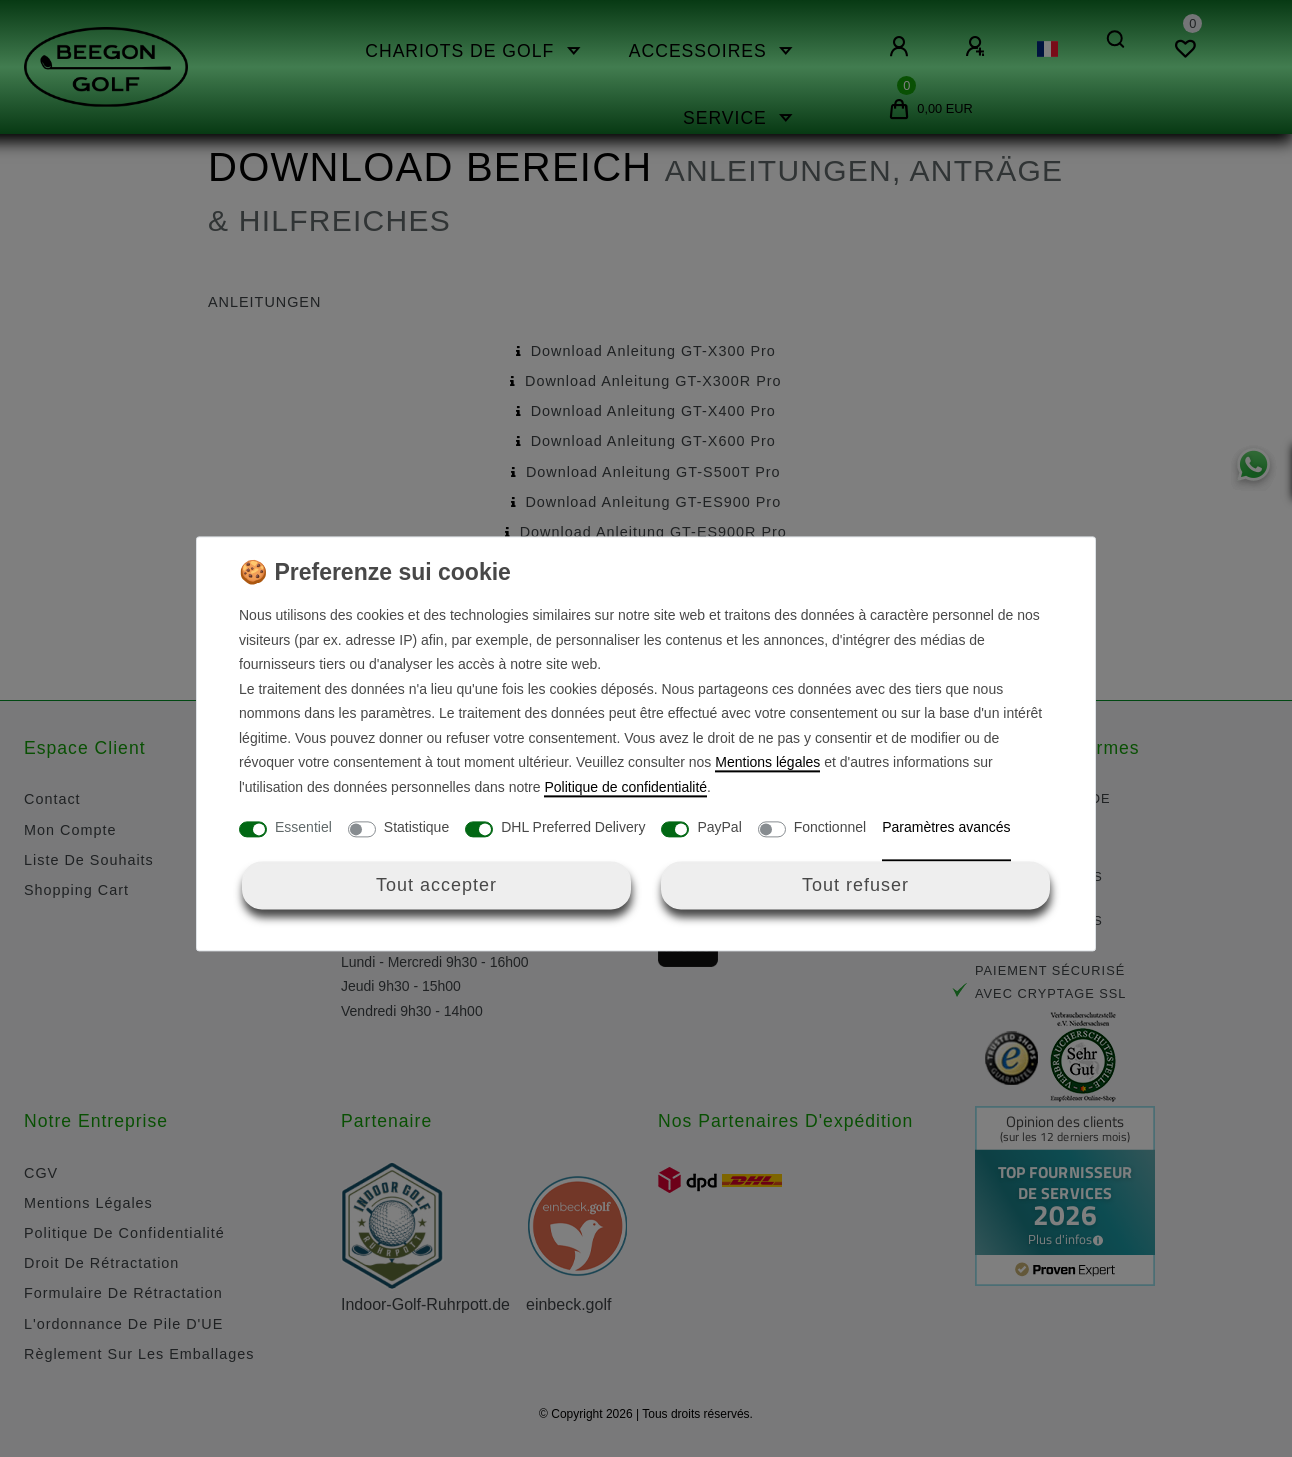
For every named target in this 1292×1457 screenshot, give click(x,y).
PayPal (719, 828)
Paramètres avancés (946, 828)
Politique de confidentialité (625, 787)
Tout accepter (436, 885)
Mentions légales (767, 763)
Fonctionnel (830, 828)
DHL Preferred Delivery (573, 828)
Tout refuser (855, 885)
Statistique (416, 828)
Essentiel (303, 828)
